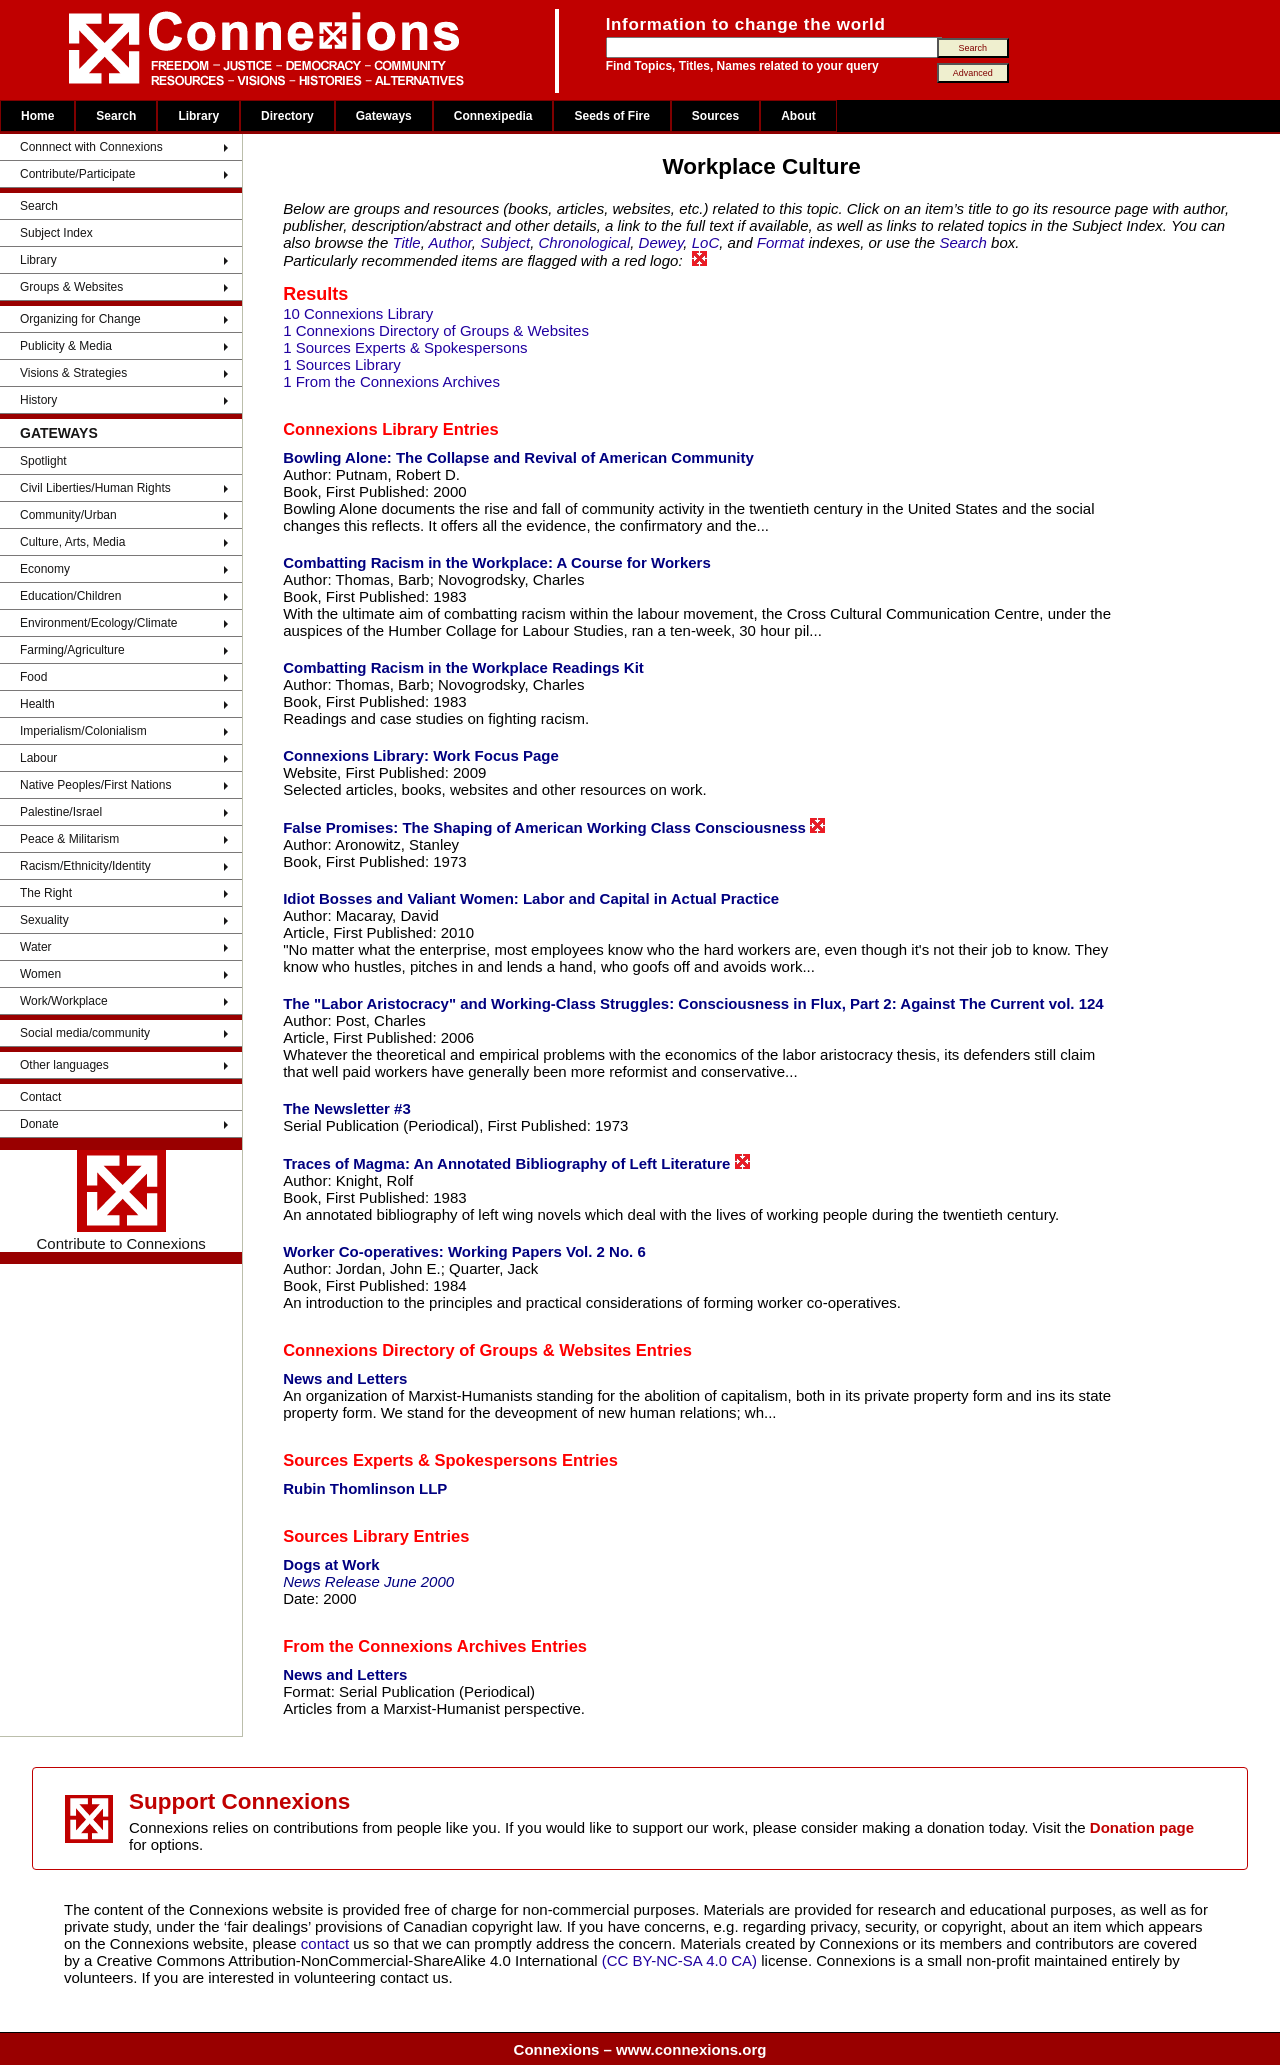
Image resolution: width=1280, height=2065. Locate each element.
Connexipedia (493, 116)
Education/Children (70, 596)
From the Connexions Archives (404, 1646)
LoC (706, 242)
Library (198, 116)
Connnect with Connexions (91, 147)
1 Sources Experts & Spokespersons (405, 347)
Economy (45, 569)
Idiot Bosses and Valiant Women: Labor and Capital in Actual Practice (531, 898)
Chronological (585, 242)
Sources (715, 116)
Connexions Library (360, 429)
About (798, 116)
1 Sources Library (342, 364)
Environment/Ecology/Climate (98, 623)
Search (116, 116)
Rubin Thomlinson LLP (365, 1488)
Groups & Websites (71, 287)
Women (40, 974)
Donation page (1142, 1827)
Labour (38, 758)
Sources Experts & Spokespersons (420, 1460)
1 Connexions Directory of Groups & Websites (436, 330)
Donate (39, 1124)
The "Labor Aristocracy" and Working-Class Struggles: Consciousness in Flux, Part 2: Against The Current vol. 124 (693, 1003)
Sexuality (44, 920)
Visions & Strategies (73, 373)
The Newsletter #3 (347, 1108)
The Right (46, 893)
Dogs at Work (331, 1564)
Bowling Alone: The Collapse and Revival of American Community (518, 457)
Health (37, 704)
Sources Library (346, 1536)
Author (449, 242)
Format (781, 242)
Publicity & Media (66, 346)
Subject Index (56, 233)
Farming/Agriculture (72, 650)
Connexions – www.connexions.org (640, 2049)
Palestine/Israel (61, 812)
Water (36, 947)
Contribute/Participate (77, 174)
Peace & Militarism (69, 839)
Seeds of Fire (611, 116)
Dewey (661, 242)
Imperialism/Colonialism (83, 731)
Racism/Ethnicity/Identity (85, 866)
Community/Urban (68, 515)
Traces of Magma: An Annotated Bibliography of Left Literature (516, 1163)
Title (406, 242)
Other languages (64, 1065)
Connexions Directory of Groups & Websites (457, 1350)
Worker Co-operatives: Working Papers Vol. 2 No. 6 (464, 1251)
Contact (40, 1097)
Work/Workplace (64, 1001)
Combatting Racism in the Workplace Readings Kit (463, 667)
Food (33, 677)
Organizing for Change (80, 319)
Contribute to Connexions (120, 1201)
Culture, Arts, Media (72, 542)
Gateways (384, 116)
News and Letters (345, 1378)
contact (327, 1943)
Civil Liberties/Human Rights (95, 488)
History (38, 400)
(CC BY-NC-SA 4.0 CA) (679, 1960)
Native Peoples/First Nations (95, 785)
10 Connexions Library (358, 313)
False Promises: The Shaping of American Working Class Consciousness (554, 827)
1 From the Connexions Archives (391, 381)
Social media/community (85, 1033)
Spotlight (43, 461)
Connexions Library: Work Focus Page (421, 755)
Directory (287, 116)
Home (37, 116)
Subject (505, 242)
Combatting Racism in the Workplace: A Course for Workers (497, 562)
